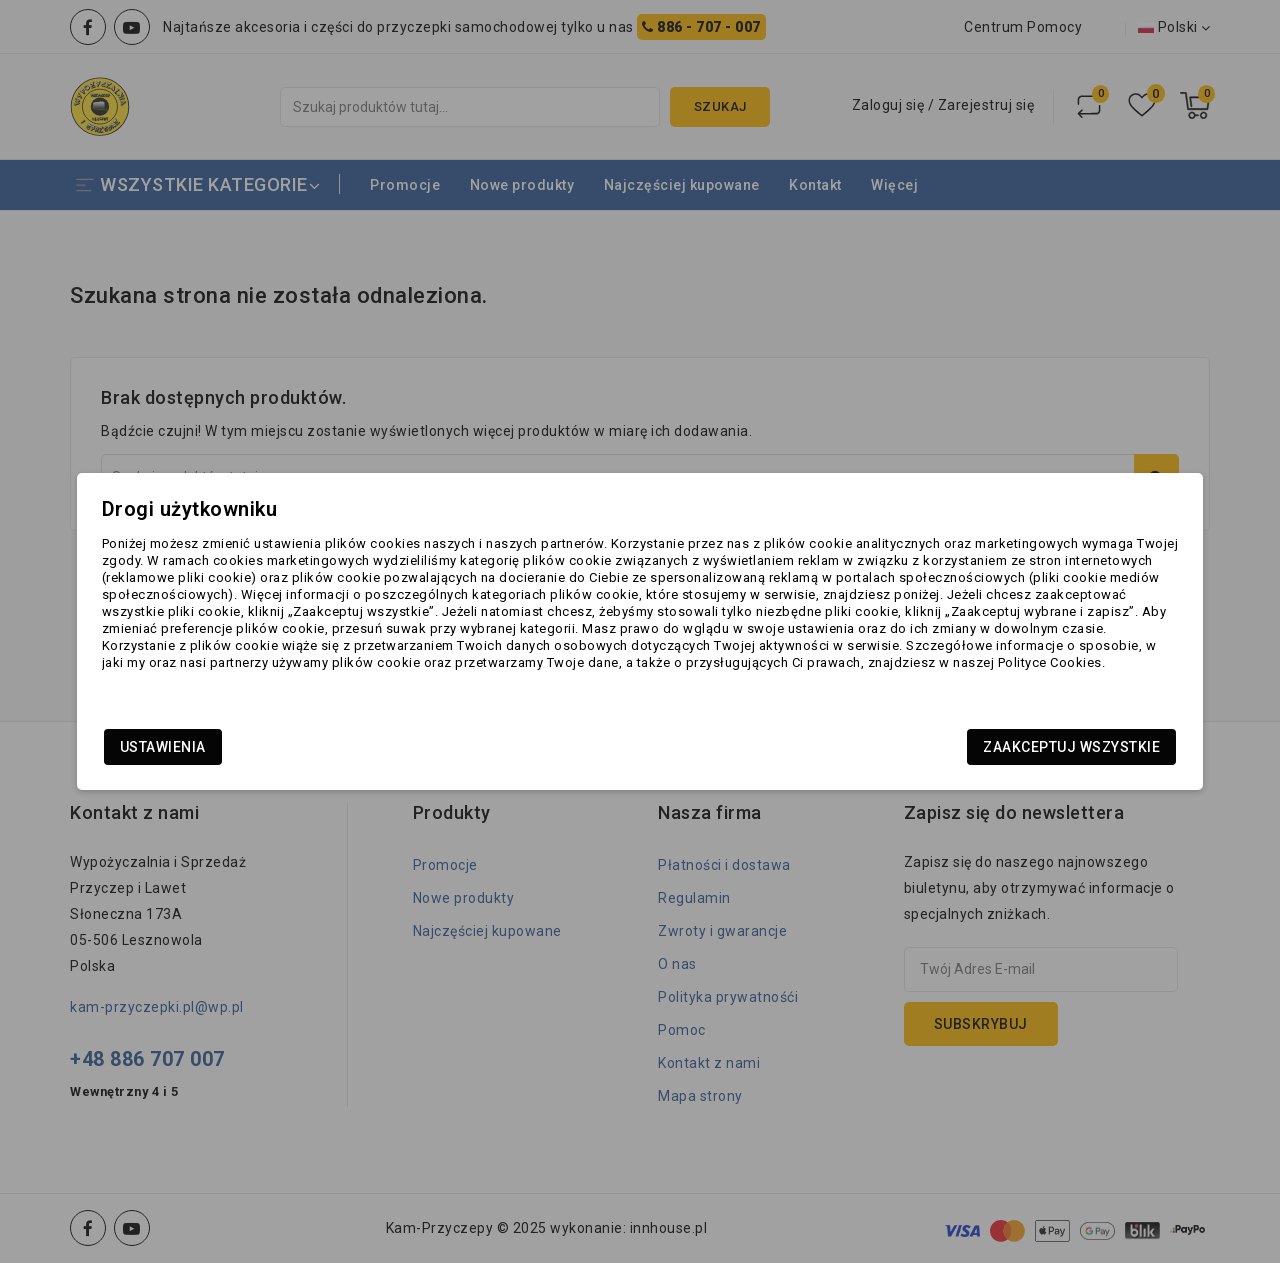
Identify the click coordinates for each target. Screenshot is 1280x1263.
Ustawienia (238, 749)
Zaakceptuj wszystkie (996, 749)
